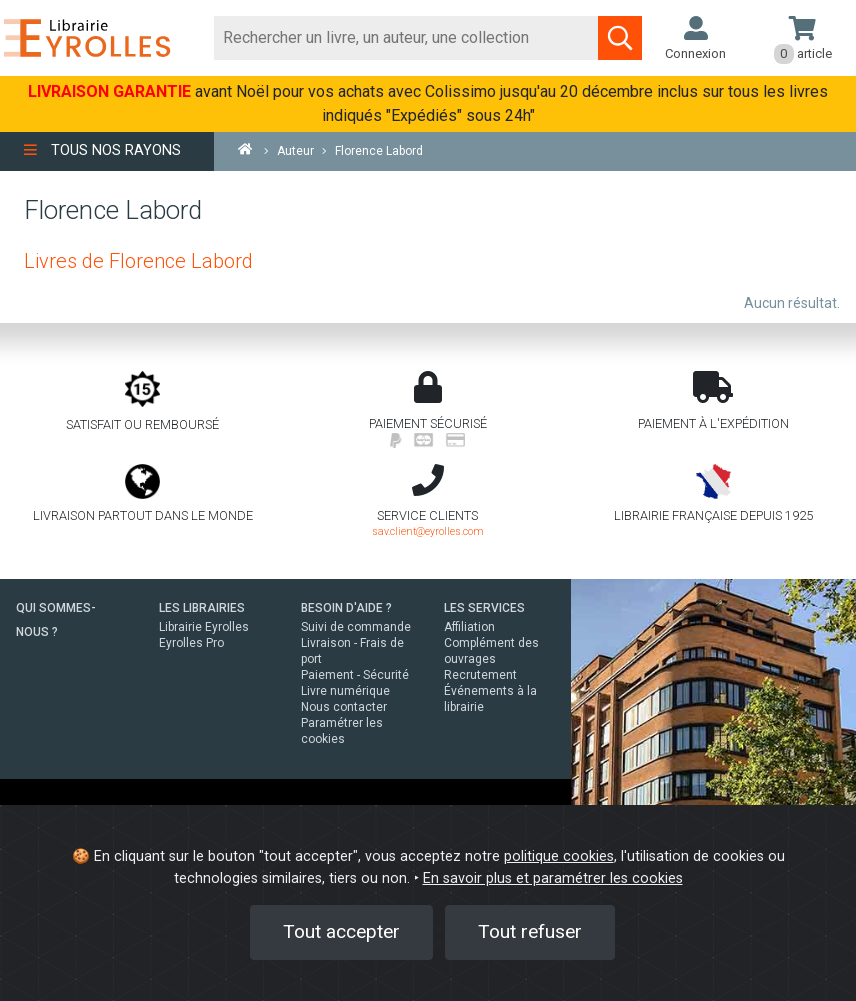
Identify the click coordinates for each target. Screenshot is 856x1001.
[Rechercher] (406, 38)
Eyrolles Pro (191, 643)
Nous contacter (344, 707)
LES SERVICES (484, 608)
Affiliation (469, 627)
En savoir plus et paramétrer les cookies (553, 878)
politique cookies (559, 856)
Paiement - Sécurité (355, 675)
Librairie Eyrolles (204, 627)
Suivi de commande (356, 627)
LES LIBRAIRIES (202, 608)
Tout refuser (530, 931)
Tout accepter (341, 931)
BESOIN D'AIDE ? (346, 608)
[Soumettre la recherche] (620, 38)
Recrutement (480, 675)
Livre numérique (345, 691)
